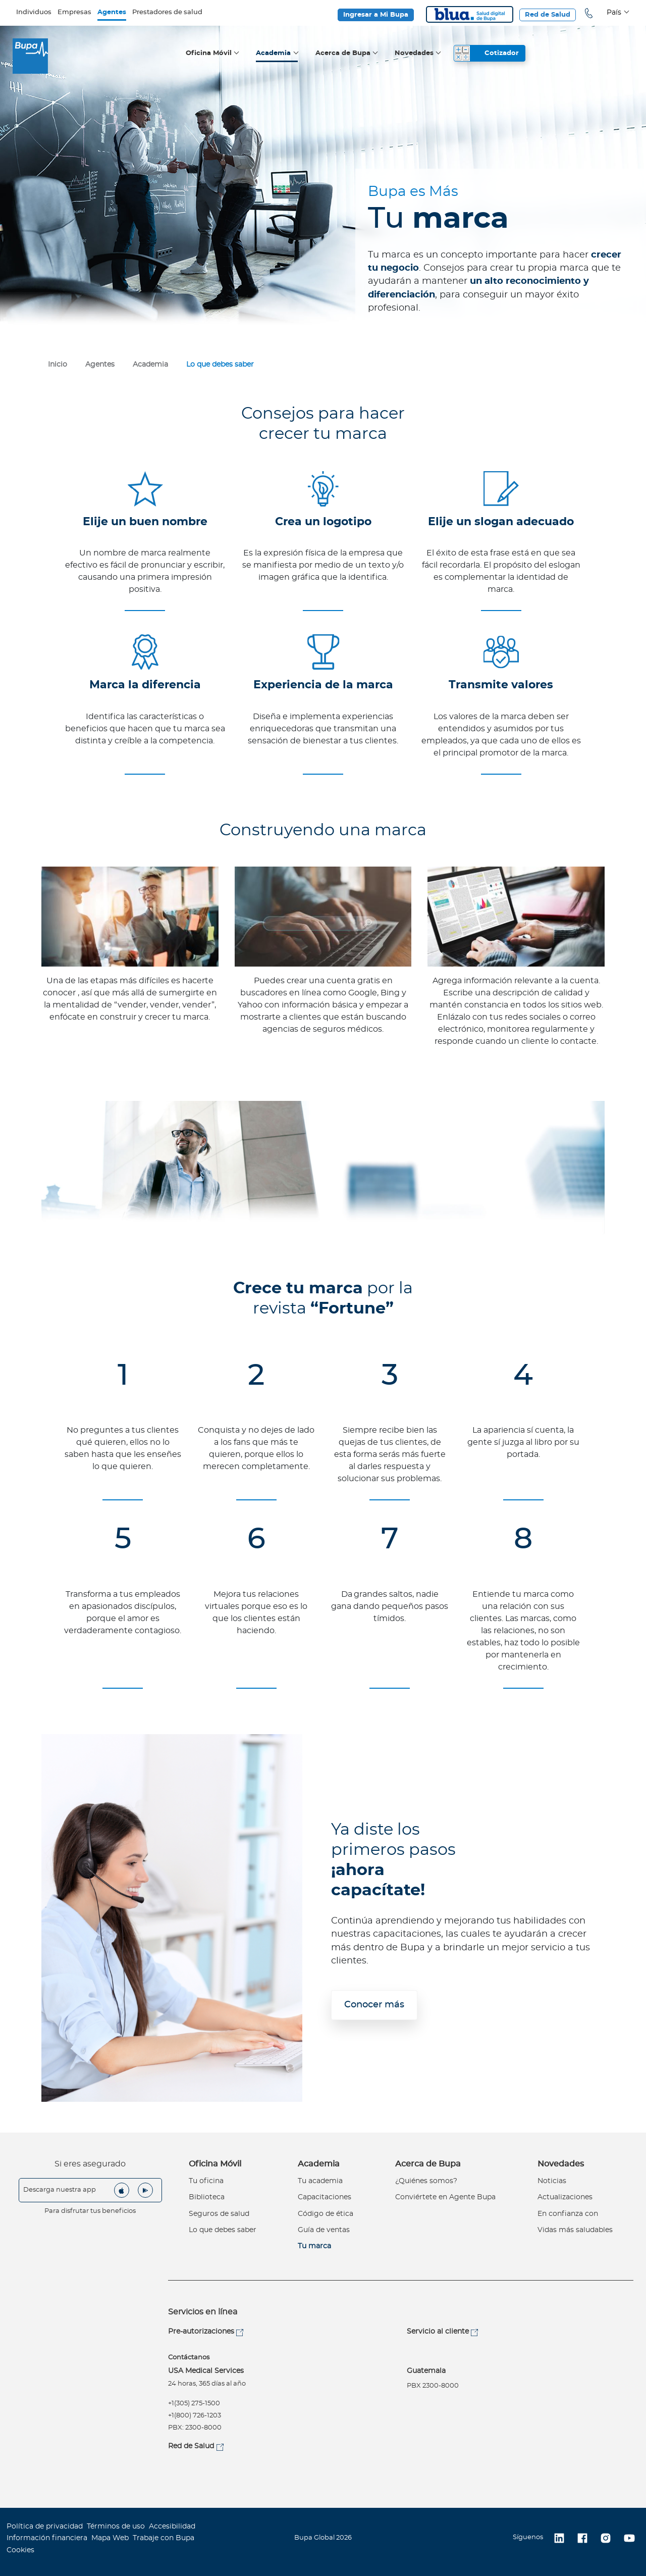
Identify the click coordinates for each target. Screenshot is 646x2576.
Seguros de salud (219, 2213)
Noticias (551, 2181)
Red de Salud (547, 15)
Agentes (111, 12)
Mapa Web (110, 2538)
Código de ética (325, 2213)
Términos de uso (116, 2526)
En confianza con (567, 2213)
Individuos (33, 12)
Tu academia (320, 2181)
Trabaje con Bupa (163, 2538)
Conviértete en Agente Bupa (445, 2197)
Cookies (20, 2550)
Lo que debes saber (222, 2230)
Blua (469, 14)
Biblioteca (207, 2197)
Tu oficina (206, 2181)
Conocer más (374, 2004)
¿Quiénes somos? (426, 2181)
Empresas (74, 12)
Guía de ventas (324, 2230)
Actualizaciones (565, 2197)
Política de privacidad (45, 2526)
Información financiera (47, 2538)
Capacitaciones (324, 2197)
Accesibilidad (172, 2526)
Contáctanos (188, 2357)
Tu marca (314, 2246)
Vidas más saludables (575, 2230)
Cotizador (501, 53)
